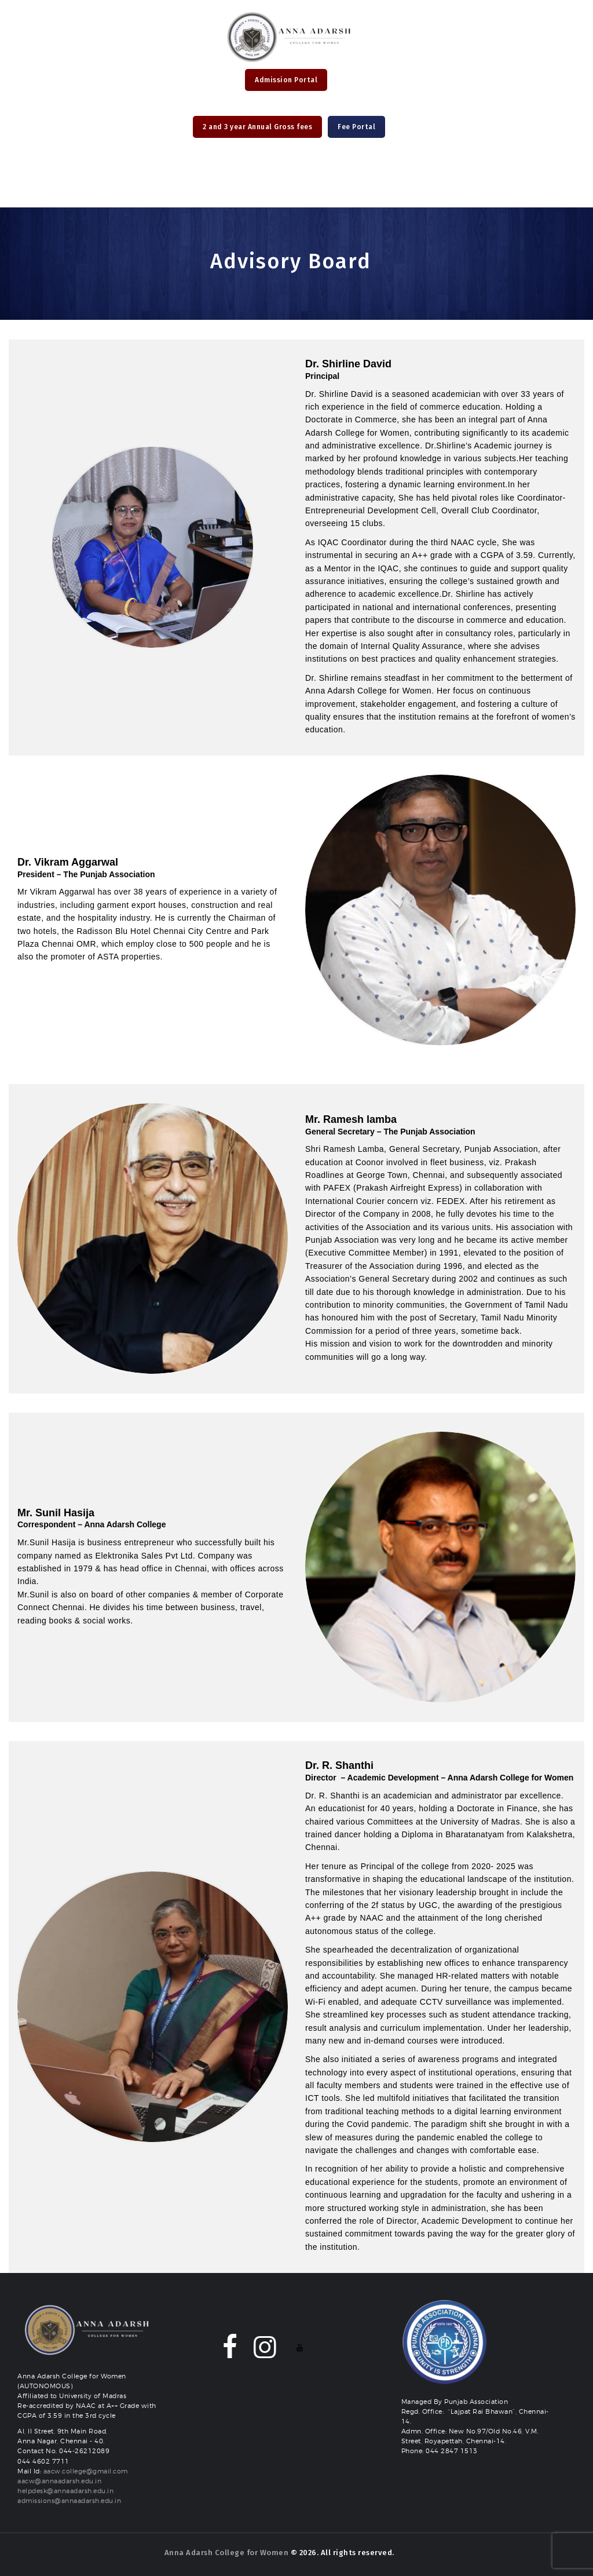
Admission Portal (286, 80)
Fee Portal (356, 127)
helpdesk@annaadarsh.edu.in (65, 2491)
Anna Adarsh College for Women (226, 2552)
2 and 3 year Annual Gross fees (257, 127)
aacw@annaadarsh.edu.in (59, 2481)
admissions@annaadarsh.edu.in (69, 2501)
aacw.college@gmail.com (85, 2471)
